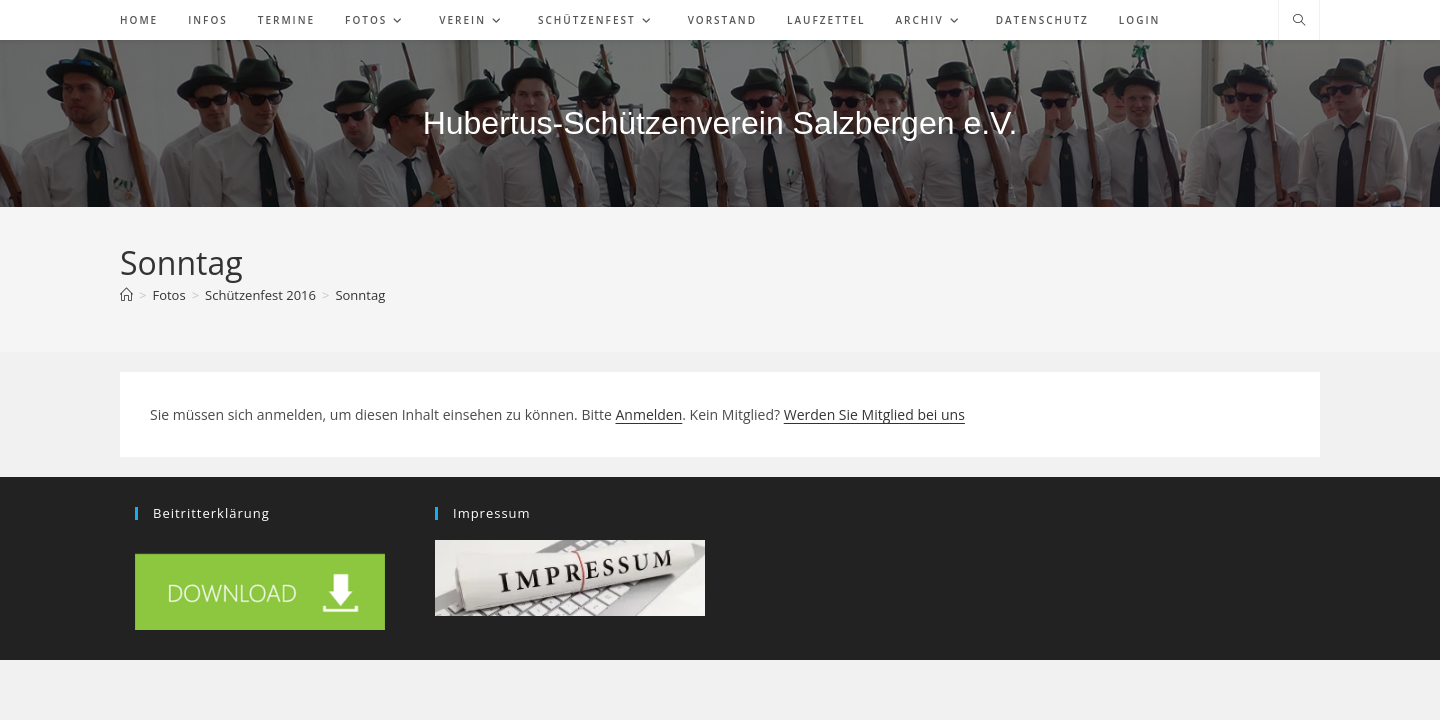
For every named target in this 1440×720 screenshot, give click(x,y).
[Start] (126, 295)
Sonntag (360, 295)
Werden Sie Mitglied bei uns (874, 414)
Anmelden (648, 414)
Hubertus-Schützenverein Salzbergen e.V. (720, 123)
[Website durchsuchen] (1299, 21)
